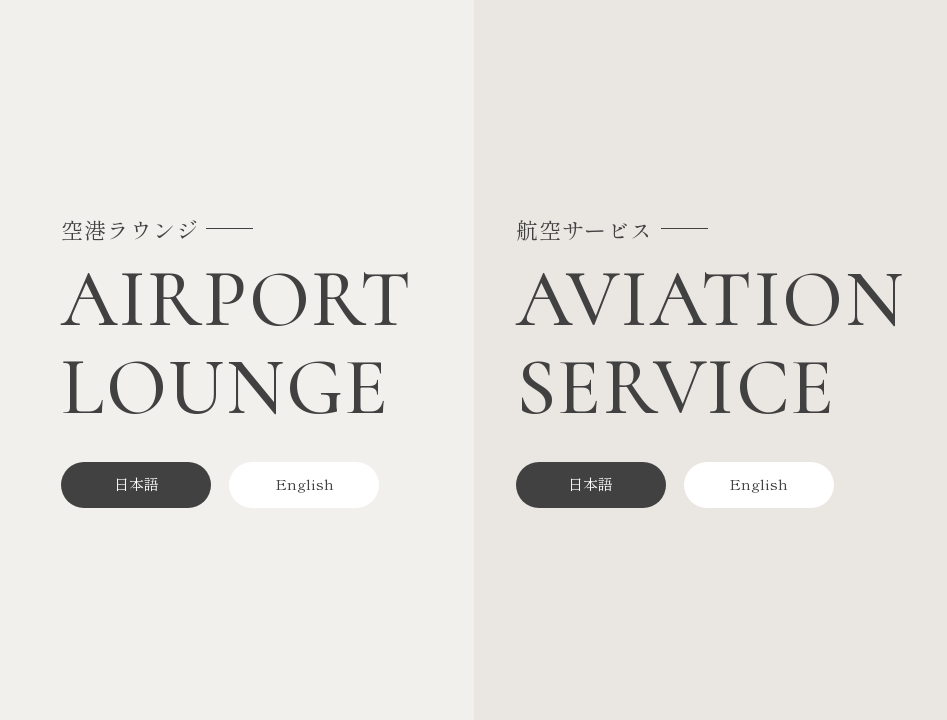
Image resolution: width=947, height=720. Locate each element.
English (304, 483)
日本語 (136, 483)
